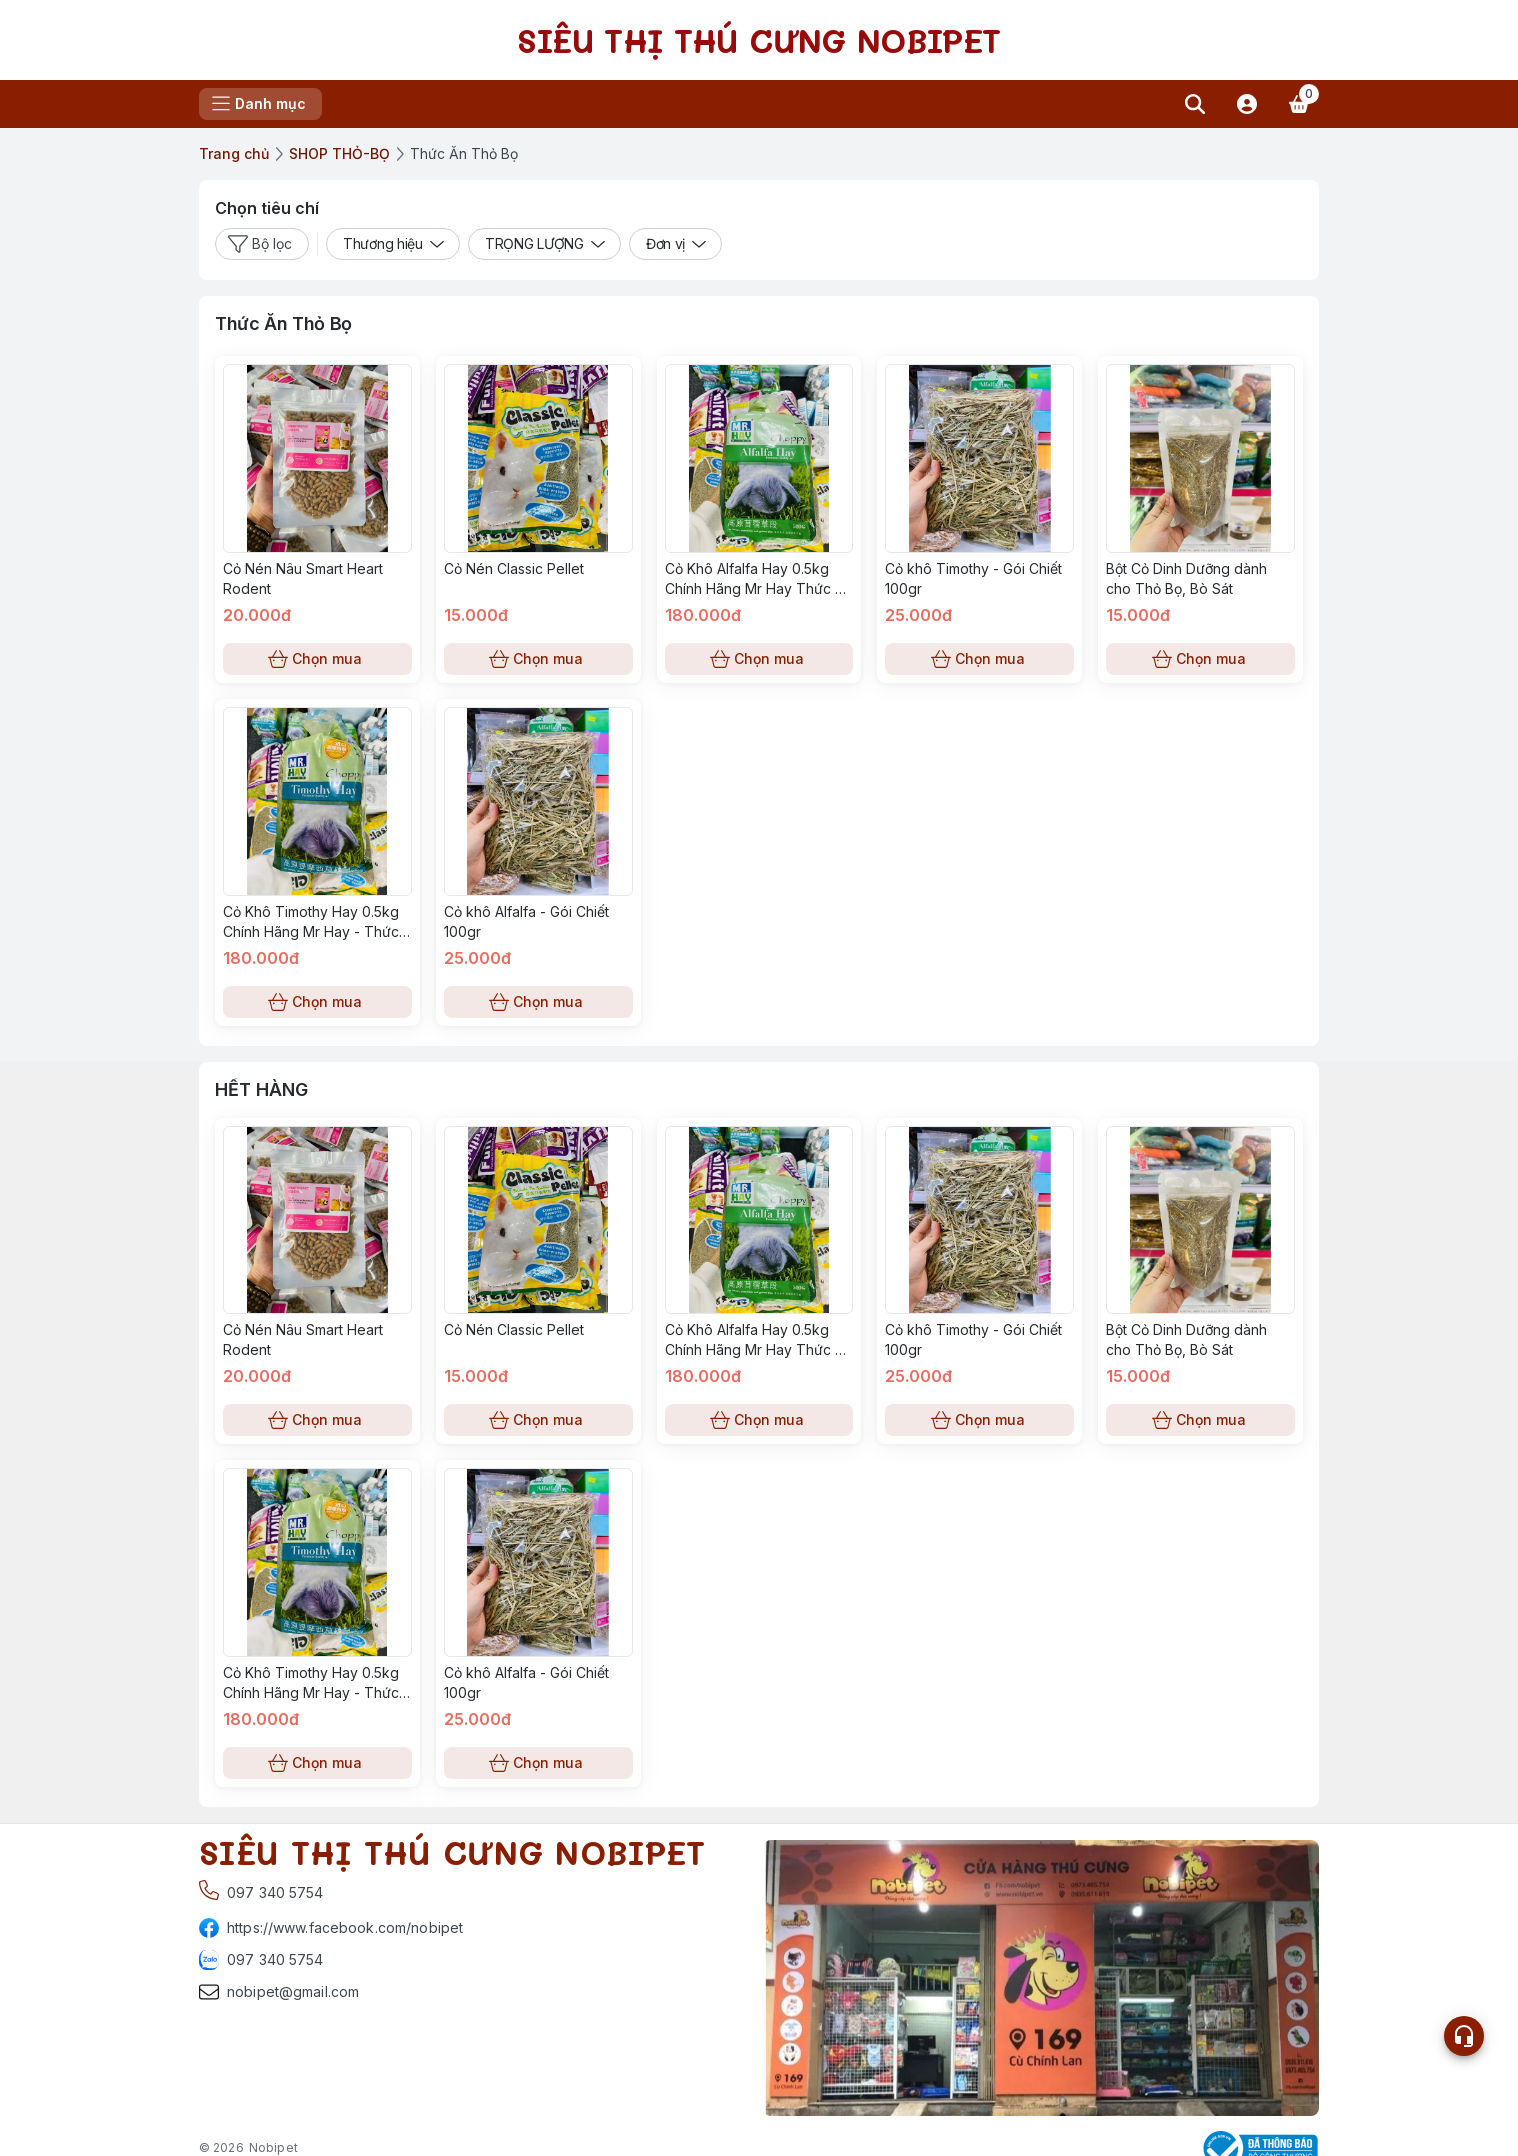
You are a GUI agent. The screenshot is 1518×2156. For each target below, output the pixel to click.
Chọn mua (317, 659)
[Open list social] (1464, 2036)
